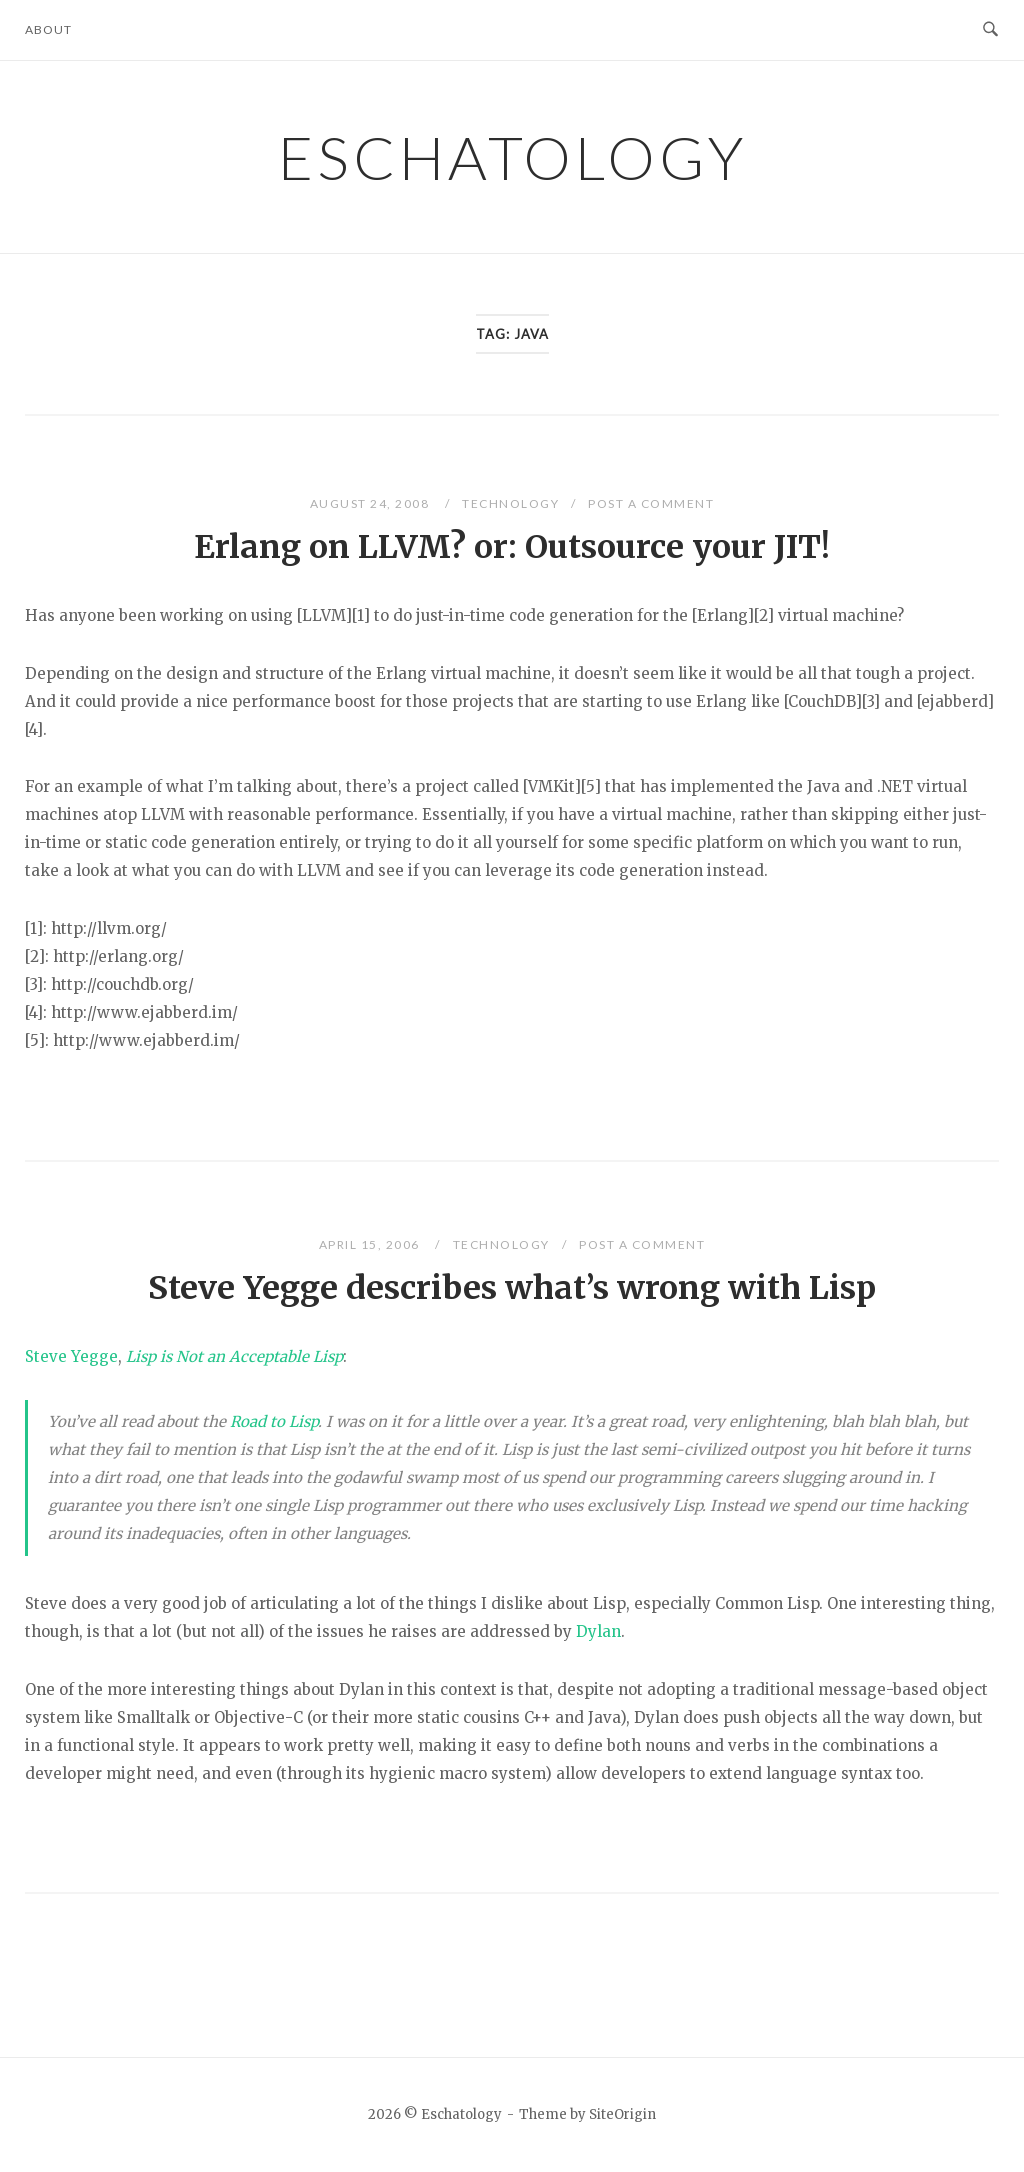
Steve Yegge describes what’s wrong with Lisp (512, 1288)
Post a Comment (651, 503)
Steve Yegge (71, 1356)
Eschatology (512, 157)
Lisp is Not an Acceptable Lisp (234, 1356)
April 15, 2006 (371, 1244)
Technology (510, 503)
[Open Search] (990, 30)
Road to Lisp (274, 1421)
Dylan (598, 1631)
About (48, 29)
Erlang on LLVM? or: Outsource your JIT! (512, 547)
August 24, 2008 (371, 503)
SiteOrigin (622, 2114)
